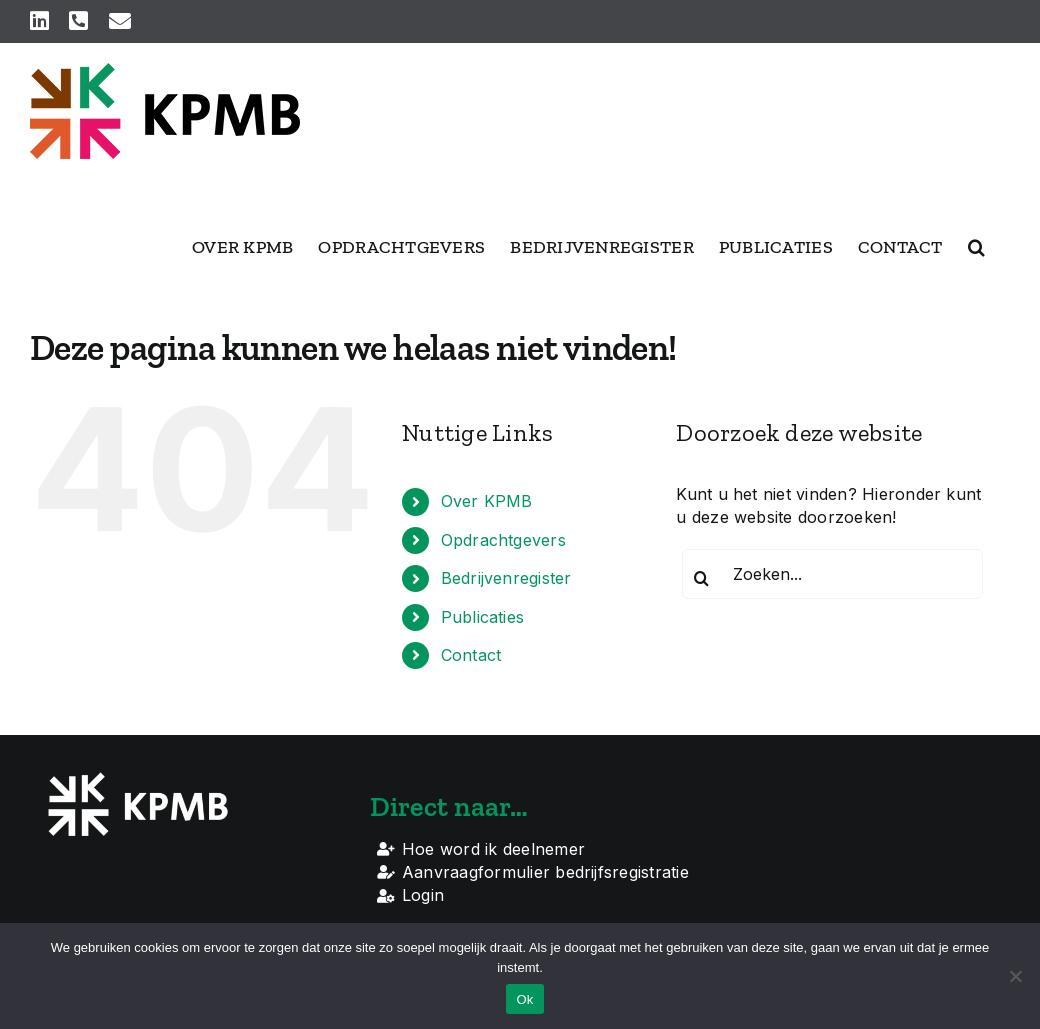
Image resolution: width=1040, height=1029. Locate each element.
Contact (471, 655)
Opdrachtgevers (503, 540)
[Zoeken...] (832, 574)
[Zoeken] (701, 578)
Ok (524, 999)
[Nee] (1015, 976)
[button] (976, 247)
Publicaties (483, 617)
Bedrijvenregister (506, 578)
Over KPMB (487, 501)
